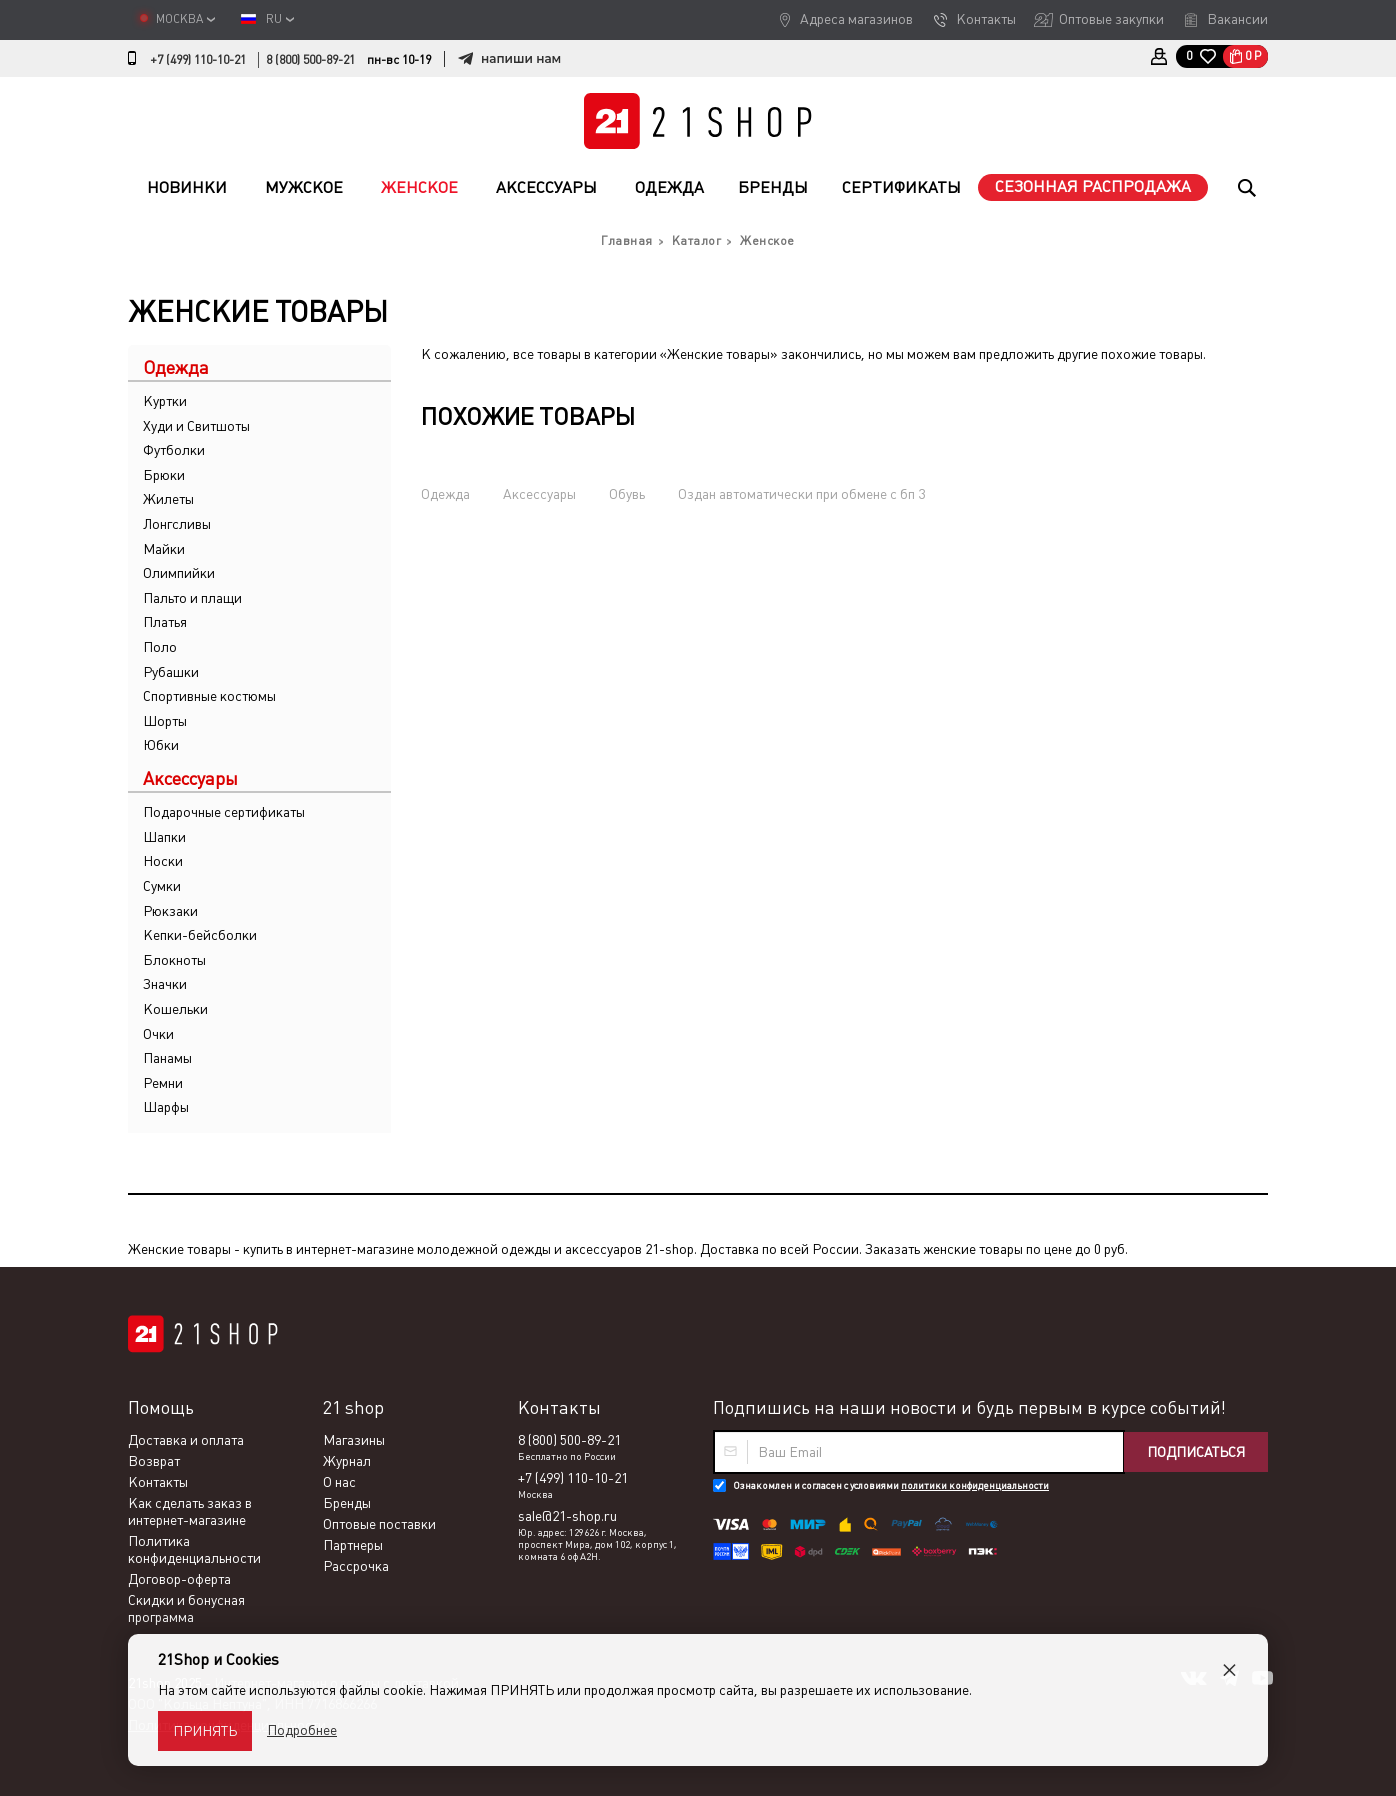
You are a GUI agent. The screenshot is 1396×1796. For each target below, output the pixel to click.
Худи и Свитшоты (196, 426)
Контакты (986, 19)
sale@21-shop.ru (567, 1516)
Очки (158, 1034)
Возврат (154, 1461)
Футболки (174, 450)
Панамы (167, 1058)
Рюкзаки (170, 911)
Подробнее (302, 1730)
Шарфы (166, 1107)
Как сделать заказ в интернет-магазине (190, 1511)
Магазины (354, 1440)
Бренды (773, 187)
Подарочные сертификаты (224, 812)
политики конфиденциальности (975, 1485)
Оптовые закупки (1111, 19)
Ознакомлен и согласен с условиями (891, 1485)
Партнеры (353, 1545)
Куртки (165, 401)
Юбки (161, 745)
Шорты (165, 721)
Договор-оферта (179, 1579)
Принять (205, 1731)
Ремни (163, 1083)
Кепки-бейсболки (200, 935)
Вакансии (1237, 19)
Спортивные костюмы (209, 696)
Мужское (304, 187)
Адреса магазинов (856, 19)
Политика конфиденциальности (194, 1549)
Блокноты (174, 960)
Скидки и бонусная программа (186, 1608)
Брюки (164, 475)
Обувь (627, 494)
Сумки (162, 886)
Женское (419, 187)
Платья (165, 622)
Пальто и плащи (192, 598)
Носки (163, 861)
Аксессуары (546, 187)
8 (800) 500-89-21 (310, 60)
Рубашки (171, 672)
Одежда (669, 187)
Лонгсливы (177, 524)
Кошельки (175, 1009)
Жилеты (168, 499)
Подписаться (1196, 1452)
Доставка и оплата (186, 1440)
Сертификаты (901, 187)
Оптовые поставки (379, 1524)
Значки (165, 984)
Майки (164, 549)
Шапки (164, 837)
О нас (339, 1482)
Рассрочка (356, 1566)
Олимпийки (179, 573)
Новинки (187, 187)
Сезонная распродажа (1093, 186)
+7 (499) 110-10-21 (198, 60)
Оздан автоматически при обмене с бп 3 (801, 494)
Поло (160, 647)
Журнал (347, 1461)
